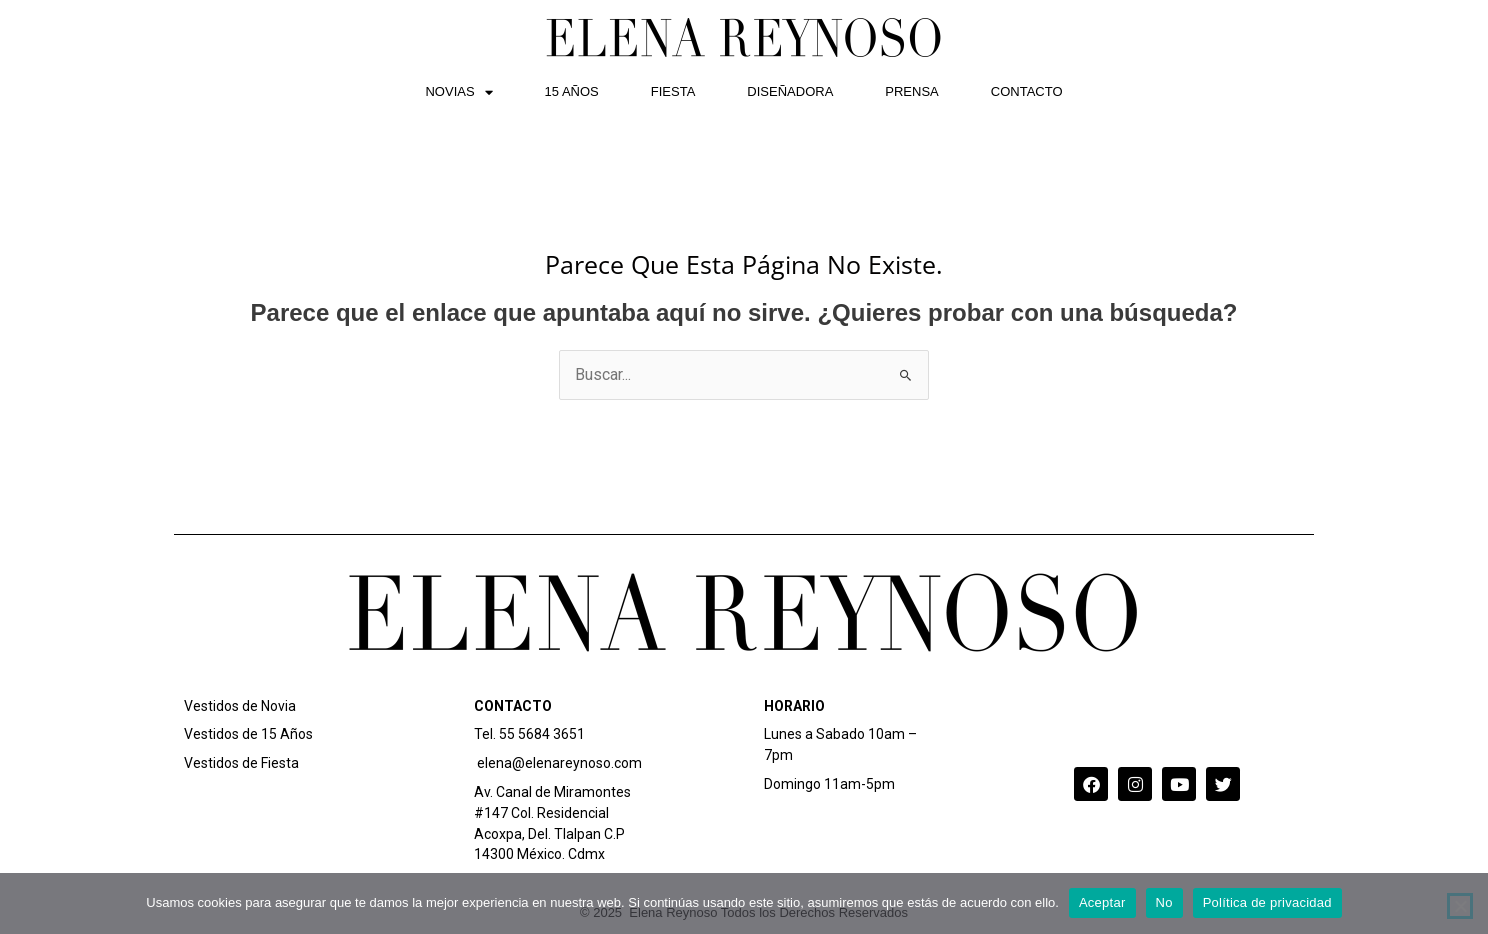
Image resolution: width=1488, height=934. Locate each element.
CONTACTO (1027, 91)
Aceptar (1102, 902)
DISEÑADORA (790, 91)
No (1164, 902)
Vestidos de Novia (240, 706)
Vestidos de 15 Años (248, 734)
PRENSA (911, 91)
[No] (1460, 906)
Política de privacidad (1267, 902)
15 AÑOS (572, 91)
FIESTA (673, 91)
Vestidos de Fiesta (241, 763)
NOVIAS (458, 92)
